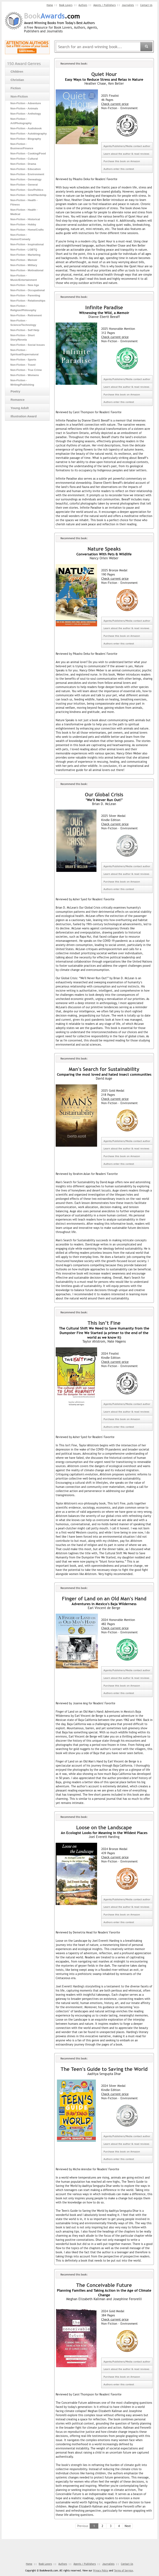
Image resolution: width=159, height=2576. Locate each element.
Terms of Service (123, 2570)
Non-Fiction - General (24, 184)
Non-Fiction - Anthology (25, 113)
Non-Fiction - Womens (24, 374)
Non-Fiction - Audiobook (26, 128)
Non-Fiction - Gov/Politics (26, 189)
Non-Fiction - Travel (22, 364)
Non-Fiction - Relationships (27, 300)
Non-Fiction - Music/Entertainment (23, 277)
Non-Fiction (17, 96)
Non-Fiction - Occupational (27, 290)
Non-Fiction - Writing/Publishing (22, 382)
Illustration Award (22, 416)
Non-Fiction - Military (23, 264)
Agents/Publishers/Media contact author (127, 146)
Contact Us (146, 5)
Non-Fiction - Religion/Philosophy (23, 308)
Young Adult (18, 407)
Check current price (115, 104)
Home (45, 5)
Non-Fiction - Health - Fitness (23, 202)
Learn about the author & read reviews (126, 153)
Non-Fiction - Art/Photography (21, 121)
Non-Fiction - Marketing (25, 254)
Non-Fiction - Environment (27, 174)
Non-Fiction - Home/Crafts (27, 229)
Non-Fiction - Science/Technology (23, 322)
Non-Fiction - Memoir (23, 259)
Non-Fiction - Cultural (24, 158)
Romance (16, 399)
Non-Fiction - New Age (24, 284)
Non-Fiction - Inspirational (27, 244)
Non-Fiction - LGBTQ (23, 249)
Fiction (14, 88)
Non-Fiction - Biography (25, 138)
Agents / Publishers (103, 5)
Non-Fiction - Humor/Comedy (20, 237)
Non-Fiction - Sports (23, 359)
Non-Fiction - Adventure (25, 103)
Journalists (127, 5)
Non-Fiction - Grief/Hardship (28, 194)
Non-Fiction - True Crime (26, 369)
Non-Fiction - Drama (23, 163)
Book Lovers (62, 5)
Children (15, 71)
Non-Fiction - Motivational (26, 270)
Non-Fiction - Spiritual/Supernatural (24, 352)
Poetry (13, 391)
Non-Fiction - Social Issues (27, 344)
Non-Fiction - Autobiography (28, 133)
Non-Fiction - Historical (25, 219)
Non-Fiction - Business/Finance (21, 146)
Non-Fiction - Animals (24, 108)
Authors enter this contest (119, 168)
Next (128, 2526)
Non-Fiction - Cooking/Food (28, 153)
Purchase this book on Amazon (122, 161)
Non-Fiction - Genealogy (25, 179)
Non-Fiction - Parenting (25, 295)
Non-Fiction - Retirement (26, 315)
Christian (15, 79)
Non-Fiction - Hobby (23, 224)
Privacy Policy (100, 2570)
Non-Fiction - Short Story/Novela (22, 337)
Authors (80, 5)
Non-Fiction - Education (25, 168)
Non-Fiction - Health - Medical (23, 211)
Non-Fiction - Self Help (24, 329)
